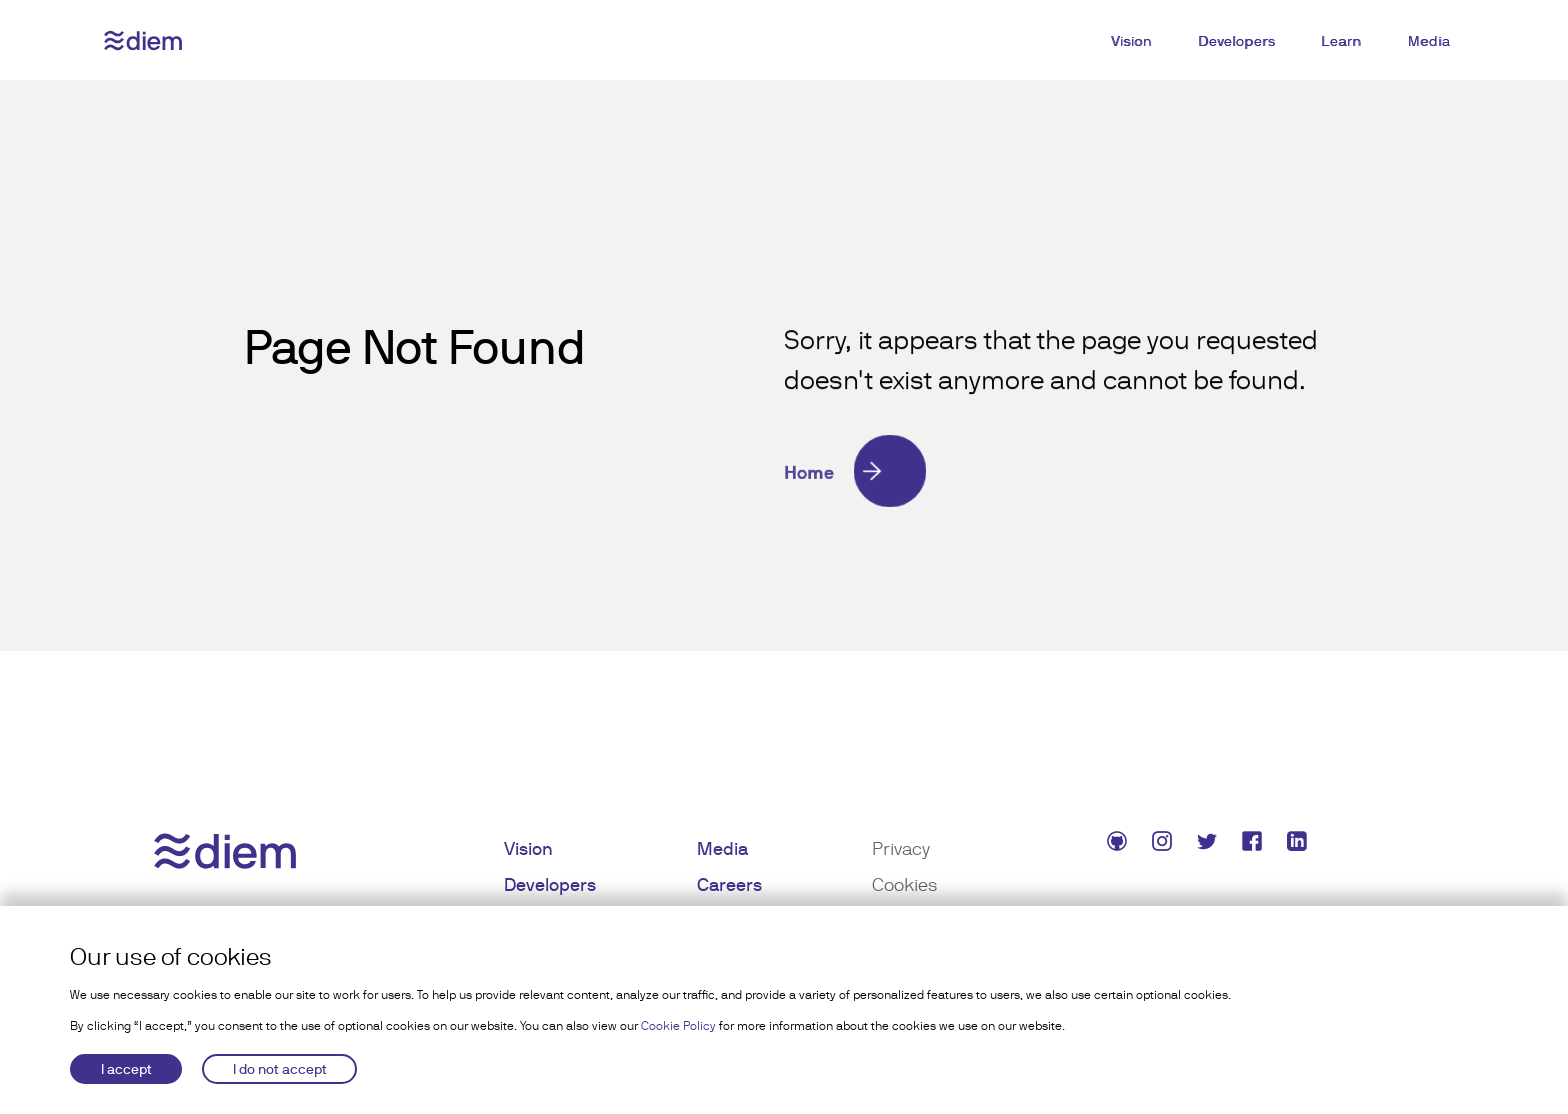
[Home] (1054, 471)
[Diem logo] (143, 40)
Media (1429, 41)
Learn (1341, 41)
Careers (729, 884)
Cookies (904, 884)
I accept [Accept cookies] (126, 1069)
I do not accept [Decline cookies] (280, 1069)
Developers (1236, 41)
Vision (1131, 41)
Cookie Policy (678, 1026)
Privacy (901, 848)
